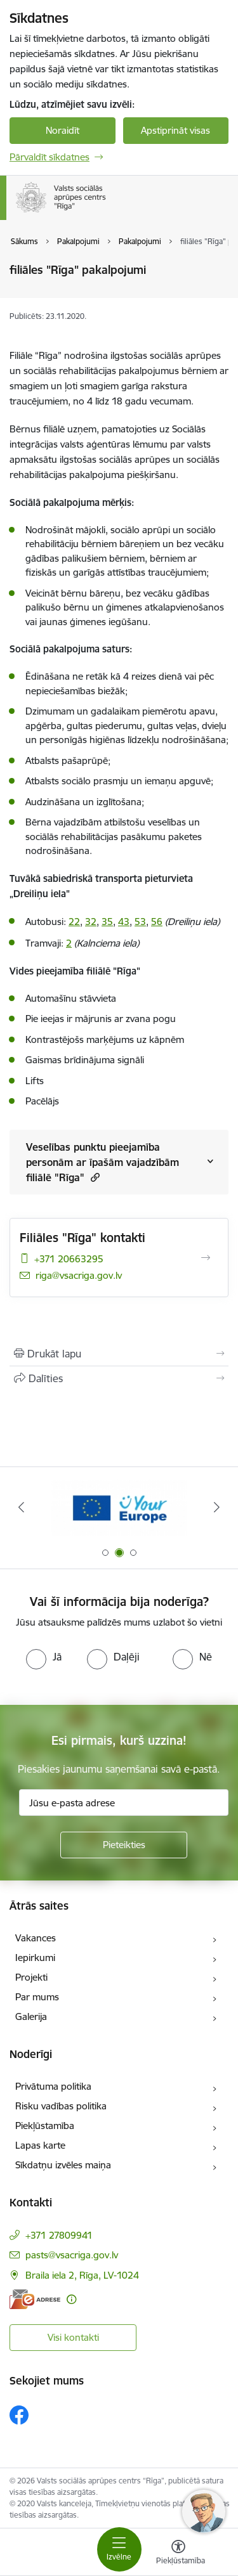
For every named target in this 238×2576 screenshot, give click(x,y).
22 (74, 922)
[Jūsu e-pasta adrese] (123, 1802)
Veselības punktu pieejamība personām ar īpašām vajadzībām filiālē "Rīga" (102, 1162)
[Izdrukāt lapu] (119, 1354)
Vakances (35, 1938)
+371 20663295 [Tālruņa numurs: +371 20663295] (68, 1259)
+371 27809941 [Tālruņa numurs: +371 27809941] (59, 2235)
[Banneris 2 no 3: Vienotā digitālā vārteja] (119, 1507)
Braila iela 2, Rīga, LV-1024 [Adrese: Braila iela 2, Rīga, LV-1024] (82, 2275)
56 (156, 922)
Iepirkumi (35, 1957)
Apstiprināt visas (175, 130)
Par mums (37, 1997)
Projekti (31, 1977)
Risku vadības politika (61, 2106)
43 (123, 922)
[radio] (44, 1656)
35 (107, 922)
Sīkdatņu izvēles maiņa (63, 2165)
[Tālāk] (217, 1507)
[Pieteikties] (123, 1845)
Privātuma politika (53, 2086)
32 (90, 922)
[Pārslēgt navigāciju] (119, 2549)
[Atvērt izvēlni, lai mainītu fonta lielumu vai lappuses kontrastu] (178, 2553)
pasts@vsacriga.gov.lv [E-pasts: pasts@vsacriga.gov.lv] (71, 2255)
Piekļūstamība (44, 2126)
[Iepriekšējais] (21, 1507)
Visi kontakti (73, 2337)
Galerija (31, 2016)
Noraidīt (62, 130)
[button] (94, 1177)
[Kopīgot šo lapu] (119, 1378)
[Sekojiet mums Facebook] (19, 2414)
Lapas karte (40, 2145)
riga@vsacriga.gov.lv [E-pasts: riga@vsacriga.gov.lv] (79, 1275)
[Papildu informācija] (71, 2299)
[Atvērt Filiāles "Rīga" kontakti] (206, 1258)
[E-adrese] (35, 2299)
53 (140, 922)
